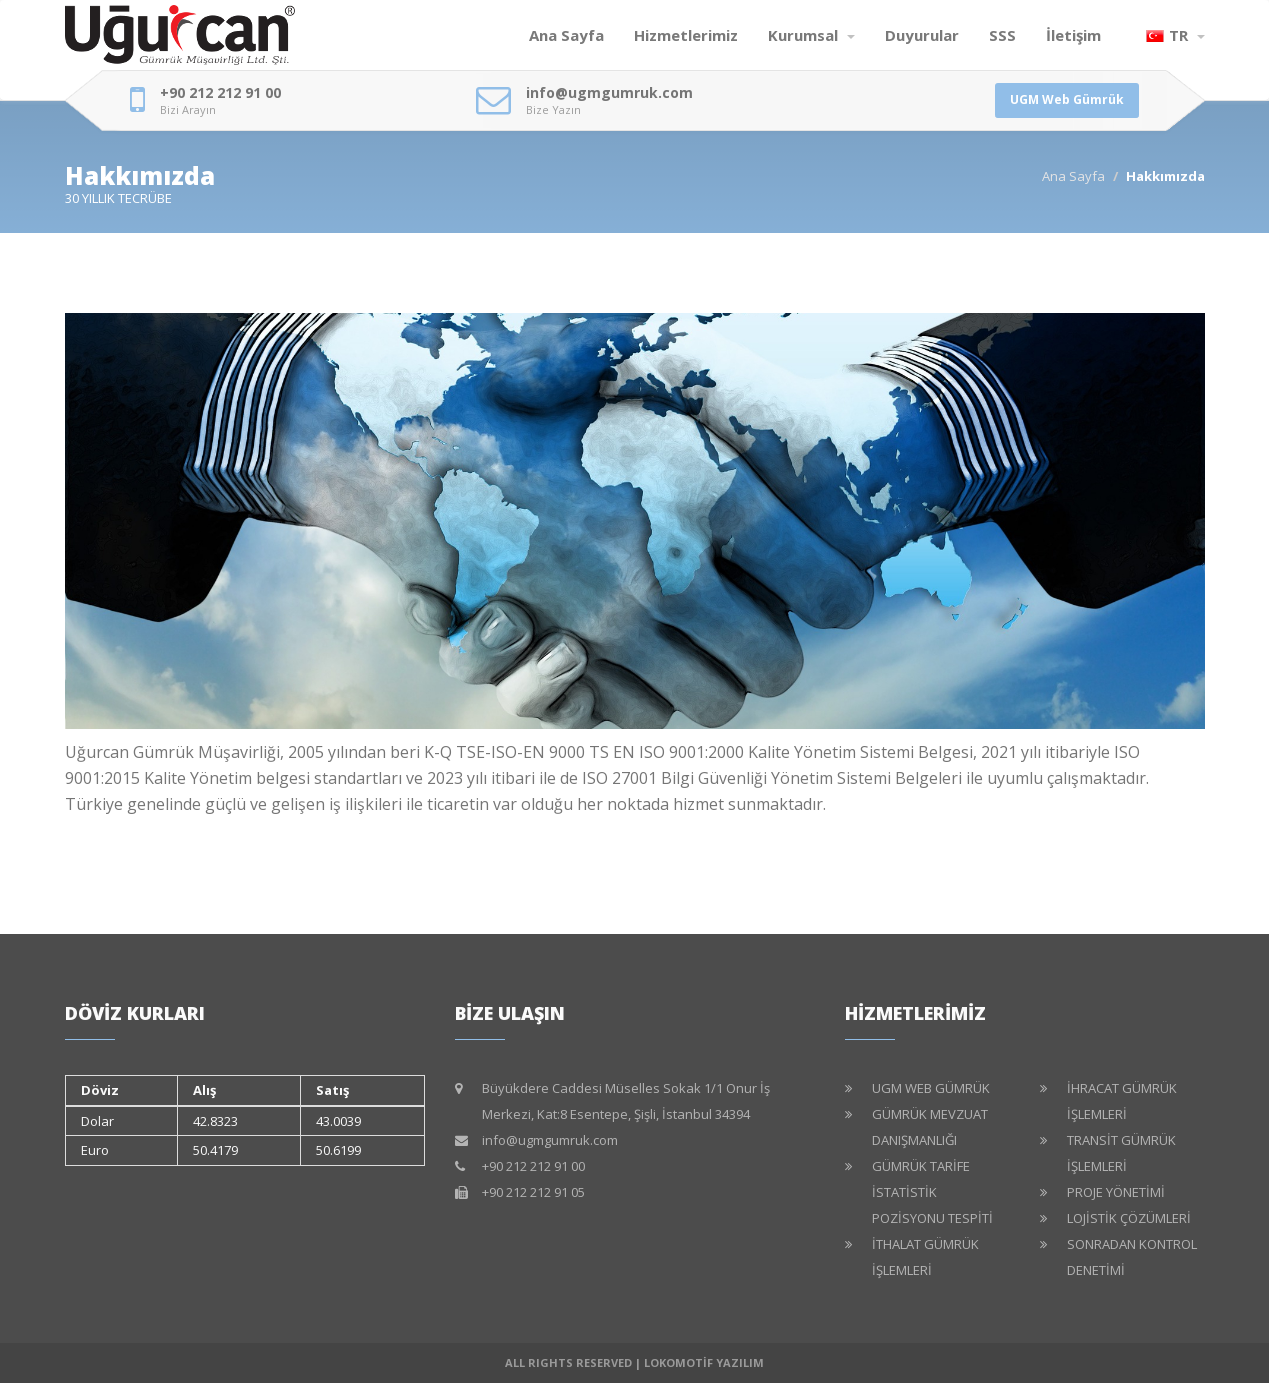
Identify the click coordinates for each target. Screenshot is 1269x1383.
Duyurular (922, 35)
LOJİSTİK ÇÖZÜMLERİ (1129, 1218)
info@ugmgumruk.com (609, 93)
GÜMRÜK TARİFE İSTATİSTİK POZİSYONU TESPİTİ (932, 1192)
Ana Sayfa (566, 35)
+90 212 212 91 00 (220, 93)
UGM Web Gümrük (1067, 99)
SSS (1002, 35)
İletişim (1073, 35)
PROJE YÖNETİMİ (1116, 1192)
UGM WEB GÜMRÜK (931, 1088)
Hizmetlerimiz (686, 35)
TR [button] (1175, 35)
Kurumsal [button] (811, 35)
